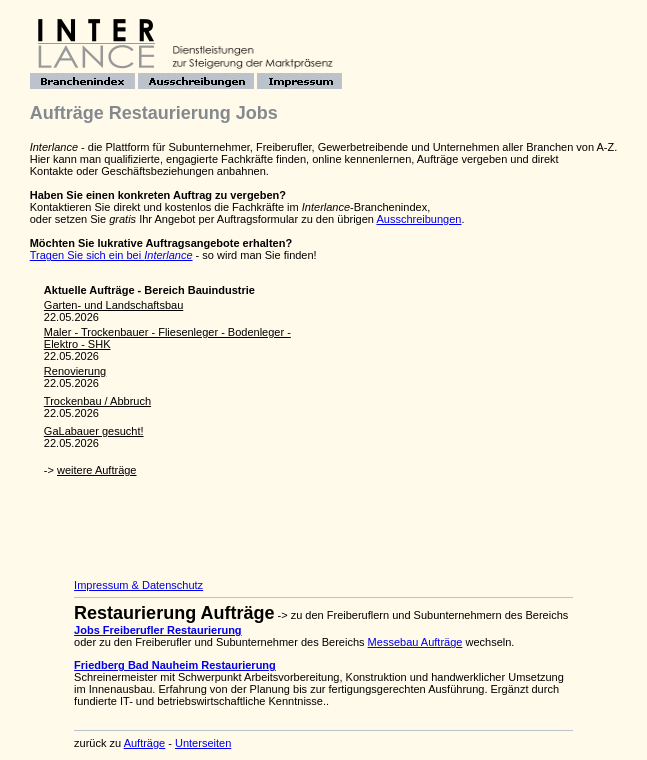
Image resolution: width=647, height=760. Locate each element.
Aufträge (145, 743)
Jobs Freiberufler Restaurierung (158, 630)
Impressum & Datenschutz (138, 585)
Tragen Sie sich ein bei (111, 255)
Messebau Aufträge (415, 642)
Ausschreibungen (418, 219)
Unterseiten (203, 743)
